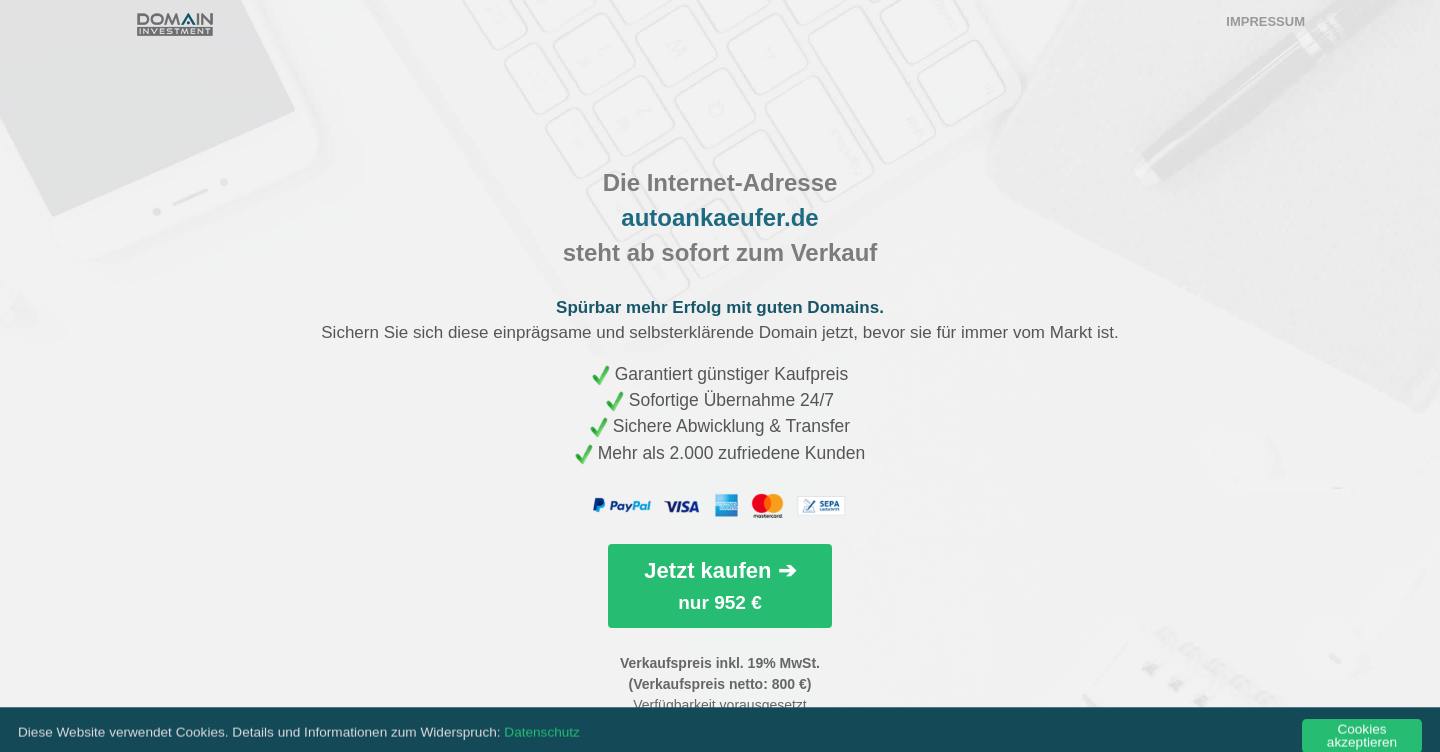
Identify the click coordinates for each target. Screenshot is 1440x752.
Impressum (1265, 21)
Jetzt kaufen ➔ (719, 585)
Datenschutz (542, 744)
